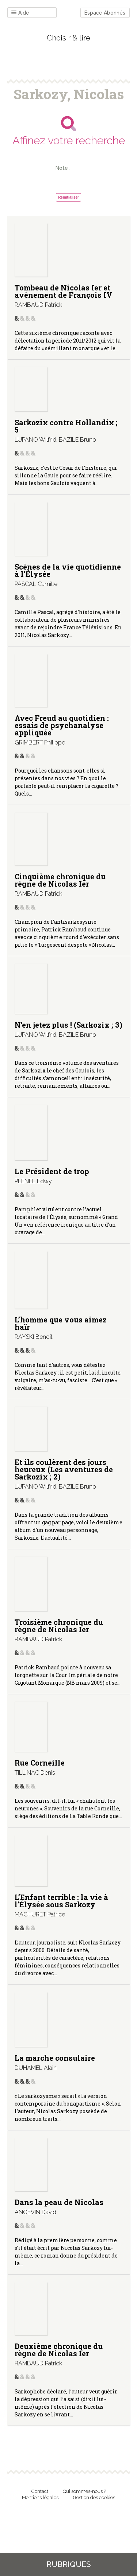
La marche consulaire (55, 2058)
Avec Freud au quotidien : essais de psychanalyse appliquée (62, 725)
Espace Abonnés (104, 13)
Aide (20, 13)
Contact (39, 2491)
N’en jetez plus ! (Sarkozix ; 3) (68, 1024)
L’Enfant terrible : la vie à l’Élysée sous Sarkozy (61, 1900)
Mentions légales (40, 2497)
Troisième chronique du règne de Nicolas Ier (59, 1625)
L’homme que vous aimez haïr (61, 1323)
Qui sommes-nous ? (84, 2491)
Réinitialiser (68, 197)
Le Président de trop (52, 1171)
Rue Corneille (40, 1762)
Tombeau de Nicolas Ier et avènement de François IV (63, 291)
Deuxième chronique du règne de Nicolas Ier (59, 2349)
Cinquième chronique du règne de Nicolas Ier (60, 880)
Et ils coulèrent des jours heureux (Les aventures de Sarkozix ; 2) (64, 1469)
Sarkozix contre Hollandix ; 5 (66, 426)
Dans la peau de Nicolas (59, 2202)
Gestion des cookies (94, 2497)
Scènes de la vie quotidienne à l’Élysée (68, 570)
